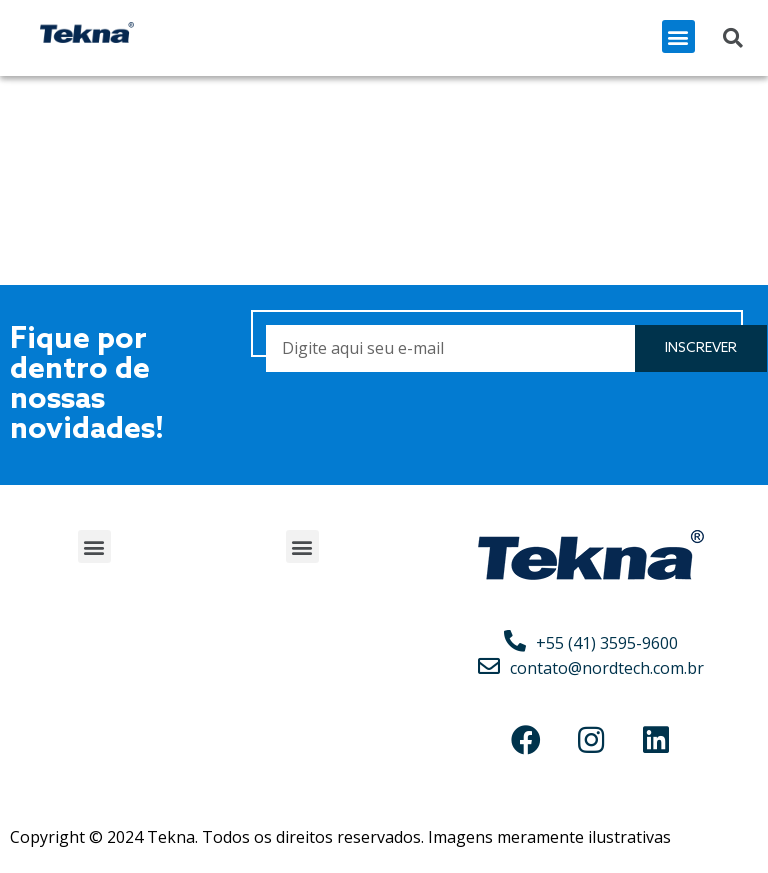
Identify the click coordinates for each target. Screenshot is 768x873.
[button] (678, 36)
